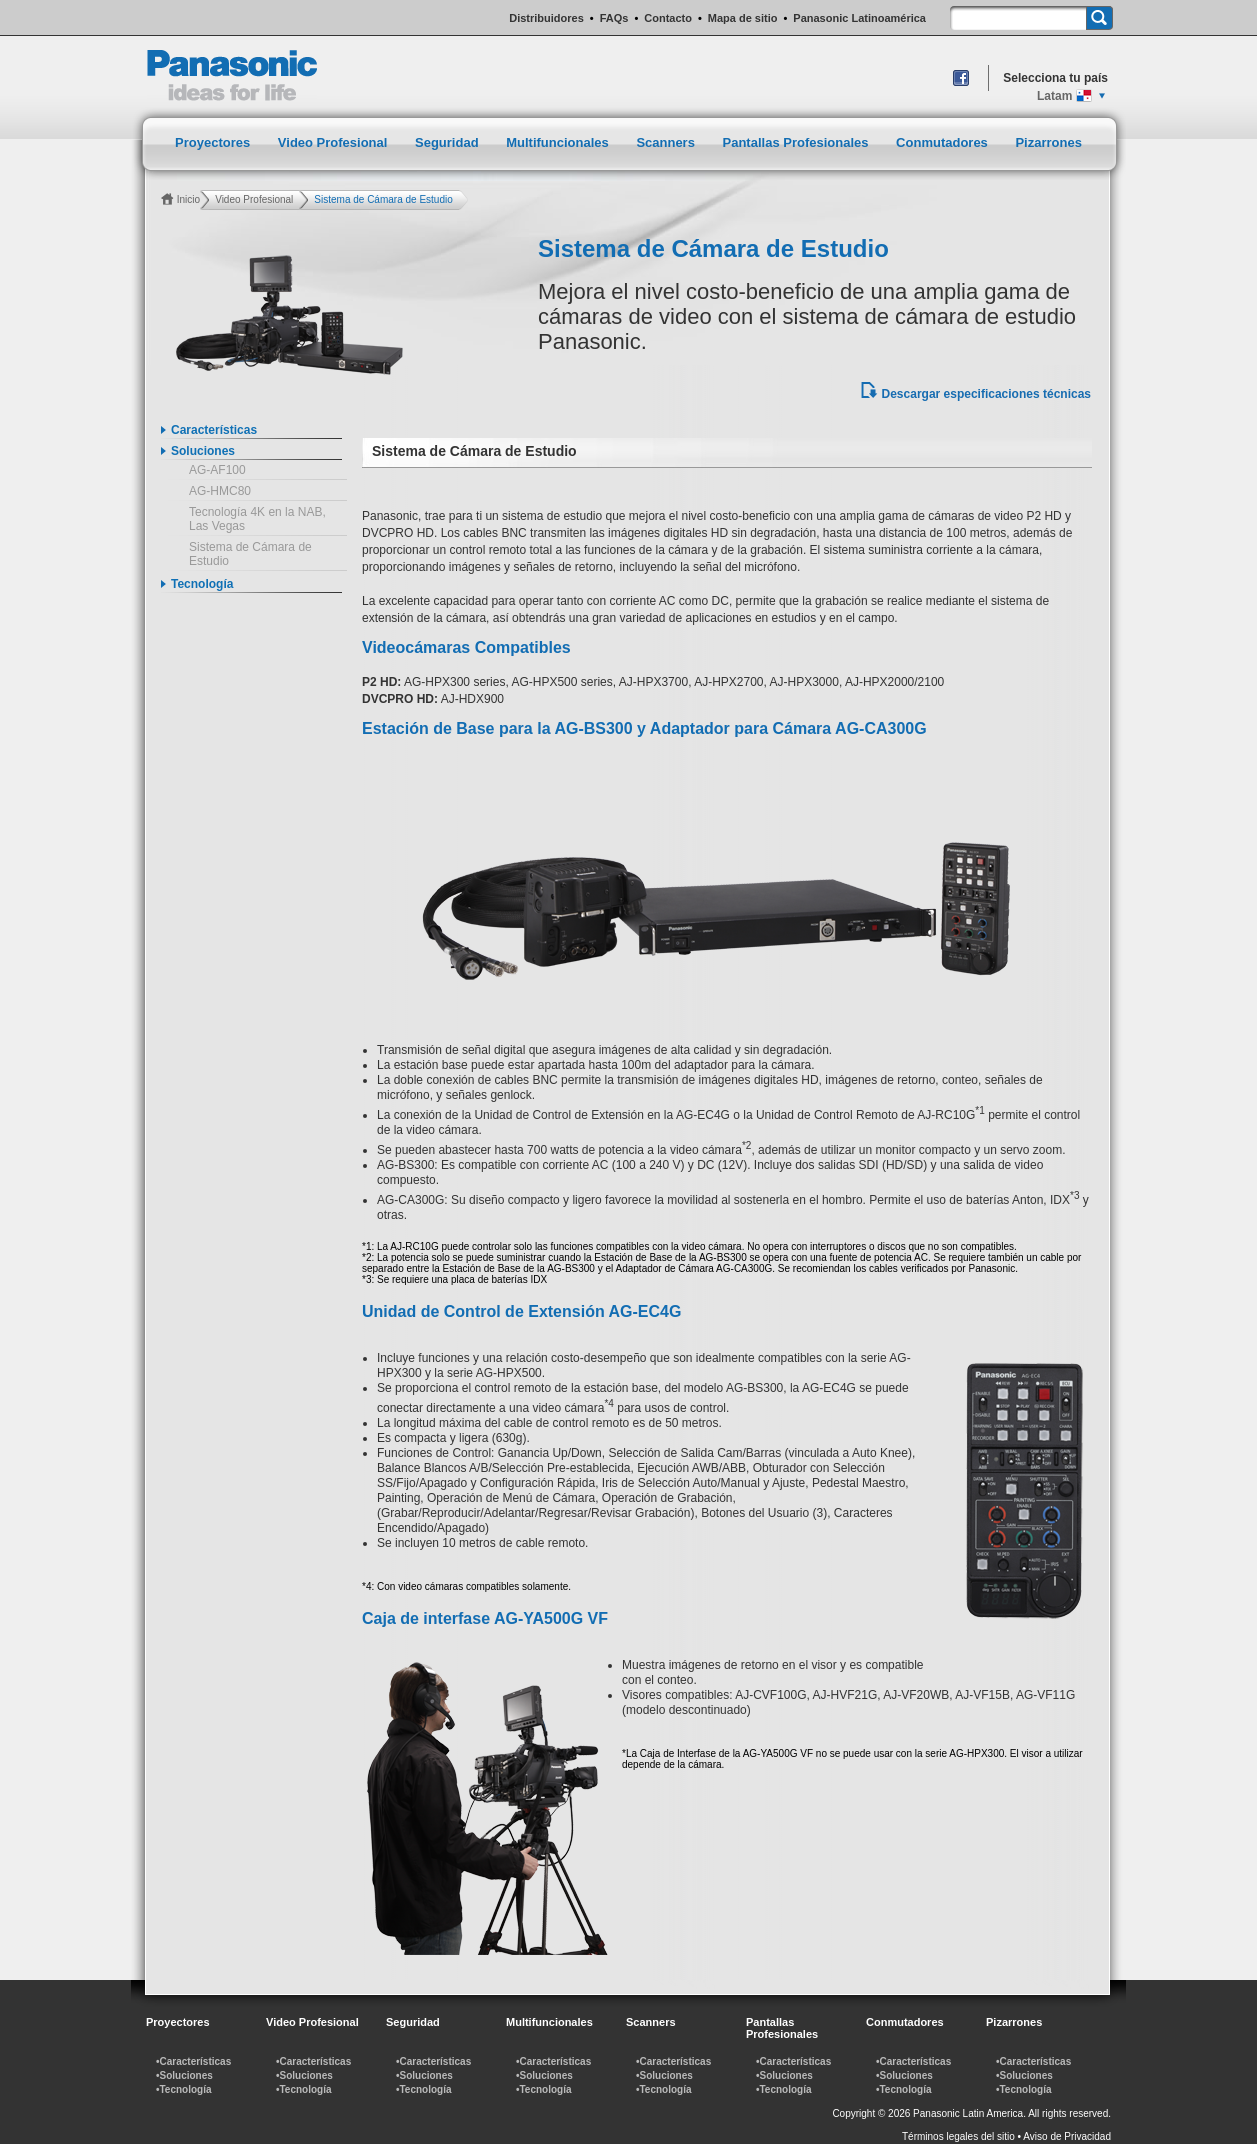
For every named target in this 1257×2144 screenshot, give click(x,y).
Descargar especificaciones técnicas (986, 394)
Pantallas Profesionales (798, 142)
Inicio (188, 199)
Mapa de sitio (743, 18)
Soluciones (203, 451)
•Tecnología (184, 2089)
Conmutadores (943, 142)
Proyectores (214, 142)
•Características (193, 2061)
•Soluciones (184, 2075)
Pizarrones (1048, 142)
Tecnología (202, 584)
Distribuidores (546, 18)
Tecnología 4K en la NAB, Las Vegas (257, 519)
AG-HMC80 (220, 491)
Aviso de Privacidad (1067, 2136)
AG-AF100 (217, 470)
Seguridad (448, 142)
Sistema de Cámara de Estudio (250, 554)
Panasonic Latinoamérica (859, 18)
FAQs (614, 18)
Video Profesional (334, 142)
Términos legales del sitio (958, 2136)
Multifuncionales (559, 142)
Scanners (667, 142)
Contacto (668, 18)
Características (214, 430)
